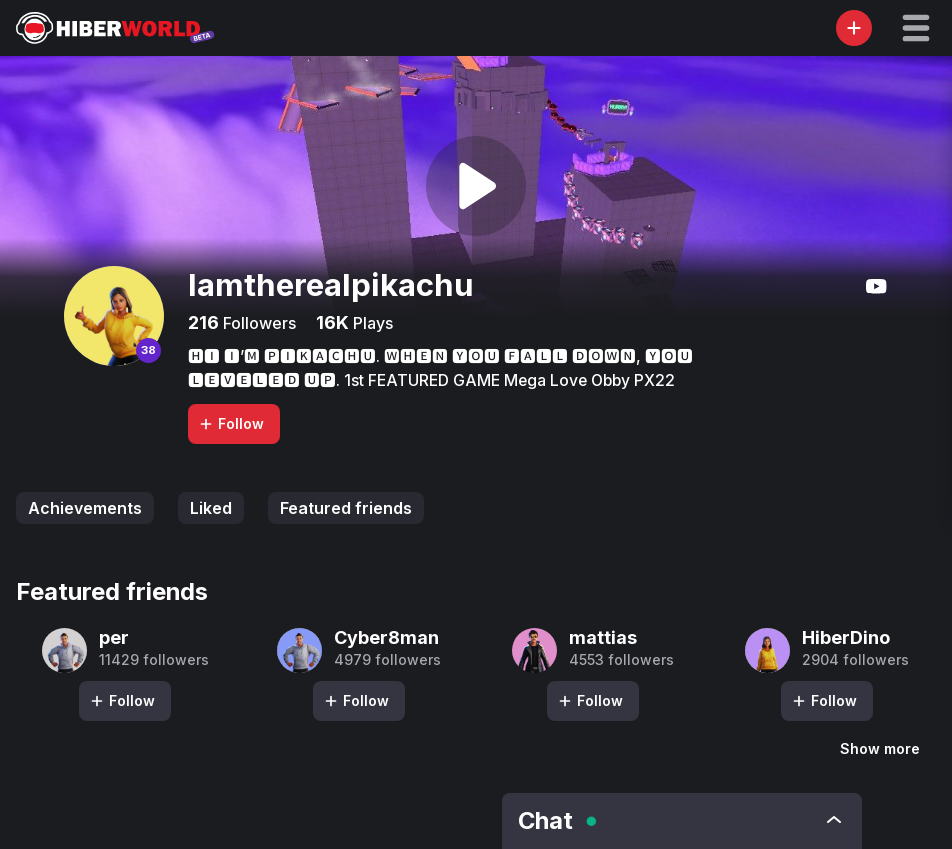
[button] (916, 28)
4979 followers (387, 660)
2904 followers (855, 660)
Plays (371, 323)
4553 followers (621, 660)
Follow (231, 423)
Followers (257, 323)
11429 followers (154, 660)
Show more (880, 748)
